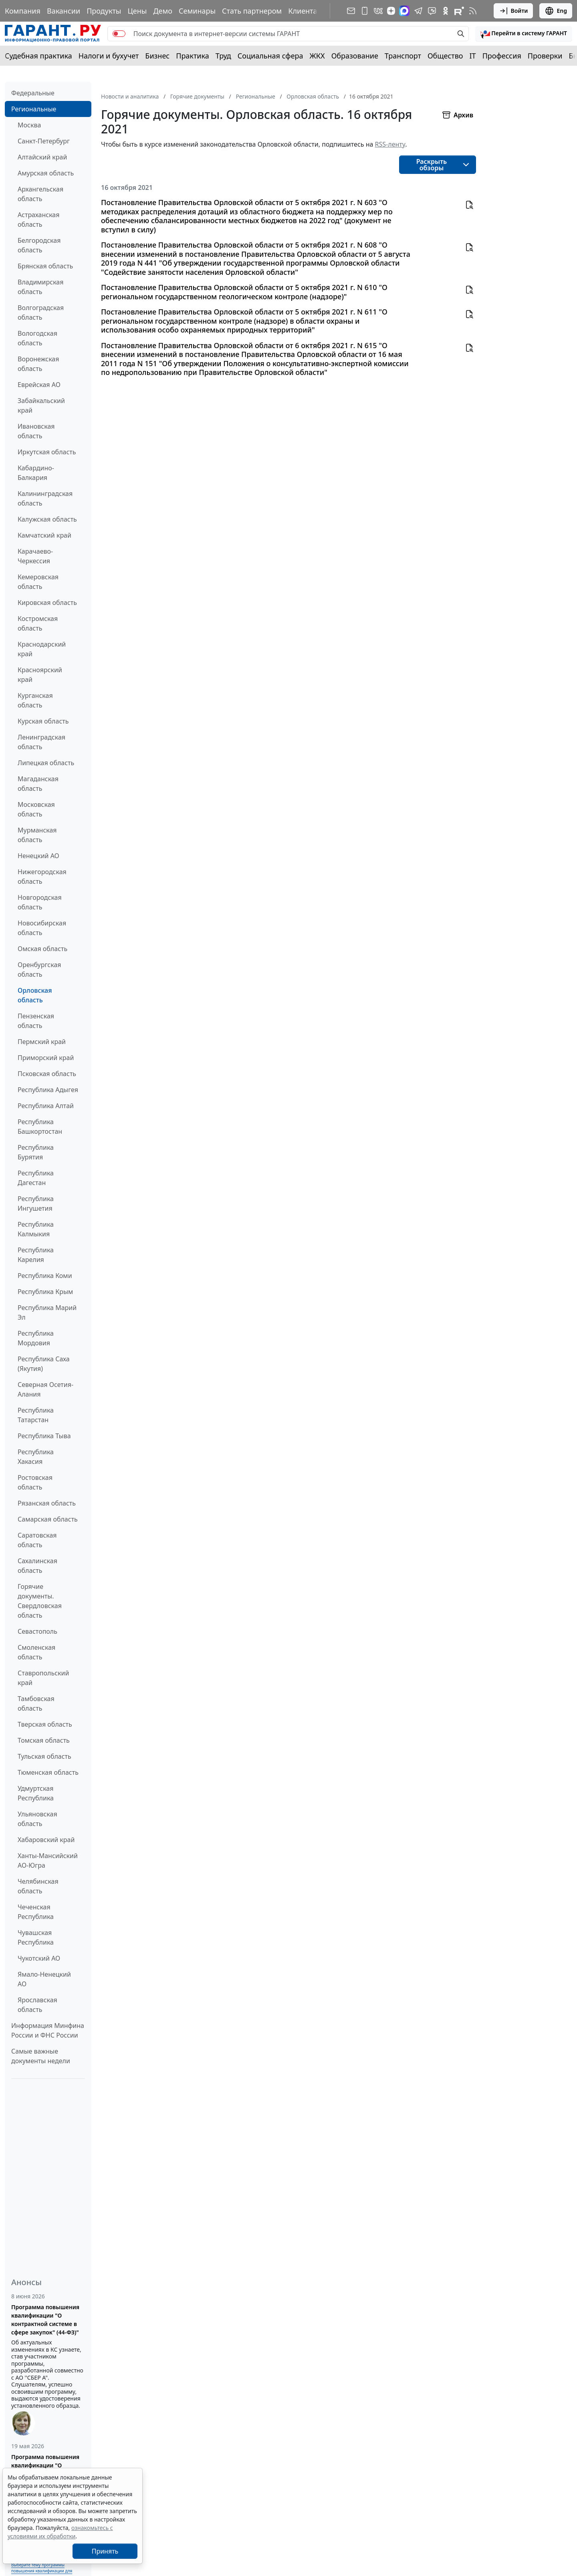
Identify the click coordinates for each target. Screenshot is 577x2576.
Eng (556, 11)
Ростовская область (35, 1482)
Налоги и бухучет (109, 55)
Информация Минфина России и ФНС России (47, 2030)
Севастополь (37, 1631)
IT (473, 55)
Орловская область (35, 995)
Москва (29, 125)
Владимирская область (40, 287)
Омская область (42, 948)
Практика (192, 55)
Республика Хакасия (36, 1456)
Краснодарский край (42, 649)
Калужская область (47, 519)
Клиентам (305, 11)
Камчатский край (44, 535)
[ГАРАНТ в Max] (404, 11)
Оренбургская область (39, 969)
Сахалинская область (37, 1565)
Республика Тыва (44, 1435)
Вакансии (63, 11)
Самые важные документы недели (40, 2056)
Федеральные (32, 93)
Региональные (33, 109)
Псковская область (47, 1073)
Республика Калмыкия (36, 1229)
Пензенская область (36, 1021)
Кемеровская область (38, 581)
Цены (137, 11)
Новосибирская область (42, 928)
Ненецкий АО (38, 855)
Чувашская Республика (36, 1937)
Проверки (545, 55)
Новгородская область (40, 902)
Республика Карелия (36, 1255)
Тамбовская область (36, 1703)
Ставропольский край (43, 1678)
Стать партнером (252, 11)
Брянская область (45, 266)
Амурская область (46, 173)
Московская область (36, 809)
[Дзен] (391, 11)
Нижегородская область (42, 876)
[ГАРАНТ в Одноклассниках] (445, 11)
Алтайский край (42, 157)
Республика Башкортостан (40, 1126)
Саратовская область (37, 1540)
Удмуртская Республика (36, 1793)
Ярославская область (37, 2004)
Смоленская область (36, 1652)
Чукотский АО (39, 1958)
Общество (445, 55)
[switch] (119, 33)
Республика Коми (45, 1275)
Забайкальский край (41, 405)
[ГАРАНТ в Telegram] (418, 11)
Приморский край (46, 1057)
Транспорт (403, 55)
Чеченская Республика (36, 1912)
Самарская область (48, 1519)
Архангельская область (40, 194)
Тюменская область (48, 1772)
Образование (354, 55)
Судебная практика (38, 55)
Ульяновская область (37, 1819)
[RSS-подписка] (473, 11)
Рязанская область (47, 1503)
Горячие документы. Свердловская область (40, 1601)
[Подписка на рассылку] (351, 11)
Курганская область (35, 700)
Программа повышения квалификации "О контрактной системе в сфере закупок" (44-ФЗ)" (45, 2319)
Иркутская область (47, 451)
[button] (523, 33)
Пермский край (42, 1041)
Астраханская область (38, 219)
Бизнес (157, 55)
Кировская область (47, 602)
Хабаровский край (46, 1839)
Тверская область (45, 1724)
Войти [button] (513, 11)
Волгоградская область (41, 312)
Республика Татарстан (36, 1415)
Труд (223, 55)
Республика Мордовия (36, 1338)
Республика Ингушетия (36, 1203)
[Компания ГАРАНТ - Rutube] (459, 11)
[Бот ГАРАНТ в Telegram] (432, 11)
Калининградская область (45, 498)
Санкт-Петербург (44, 141)
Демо (162, 11)
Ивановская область (36, 431)
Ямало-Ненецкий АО (44, 1979)
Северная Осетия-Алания (45, 1389)
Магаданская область (38, 783)
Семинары (197, 11)
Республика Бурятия (36, 1152)
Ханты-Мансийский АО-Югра (48, 1860)
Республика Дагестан (36, 1178)
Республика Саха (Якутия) (44, 1364)
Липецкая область (46, 762)
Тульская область (44, 1756)
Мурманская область (37, 835)
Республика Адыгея (48, 1089)
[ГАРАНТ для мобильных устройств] (364, 11)
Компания (22, 11)
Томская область (44, 1740)
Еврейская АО (39, 384)
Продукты (104, 11)
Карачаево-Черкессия (35, 556)
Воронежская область (38, 364)
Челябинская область (38, 1886)
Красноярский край (40, 674)
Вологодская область (37, 338)
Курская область (43, 721)
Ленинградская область (41, 742)
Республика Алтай (46, 1105)
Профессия (501, 55)
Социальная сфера (270, 55)
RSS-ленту (390, 144)
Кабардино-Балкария (36, 473)
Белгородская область (39, 245)
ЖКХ (317, 55)
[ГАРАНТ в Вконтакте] (378, 11)
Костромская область (38, 623)
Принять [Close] (105, 2551)
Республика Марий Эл (47, 1312)
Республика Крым (45, 1291)
